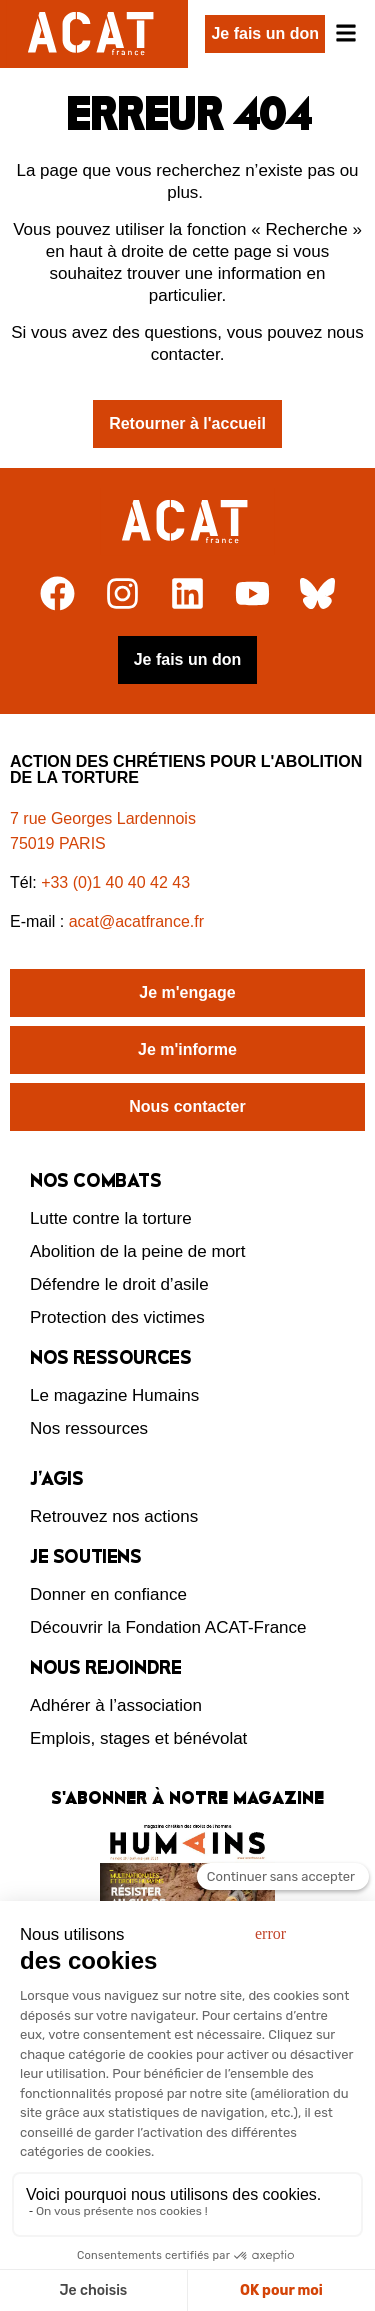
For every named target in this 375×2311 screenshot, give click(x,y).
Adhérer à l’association (116, 1705)
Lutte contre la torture (111, 1218)
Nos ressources (89, 1428)
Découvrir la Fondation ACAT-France (168, 1627)
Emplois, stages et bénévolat (138, 1738)
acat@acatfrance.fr (139, 921)
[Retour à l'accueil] (187, 522)
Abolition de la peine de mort (137, 1251)
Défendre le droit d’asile (119, 1284)
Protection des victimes (117, 1317)
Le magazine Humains (114, 1395)
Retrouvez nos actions (114, 1516)
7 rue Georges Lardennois (103, 818)
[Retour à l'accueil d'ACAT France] (94, 34)
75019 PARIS (58, 843)
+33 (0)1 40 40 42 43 (115, 882)
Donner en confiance (108, 1594)
